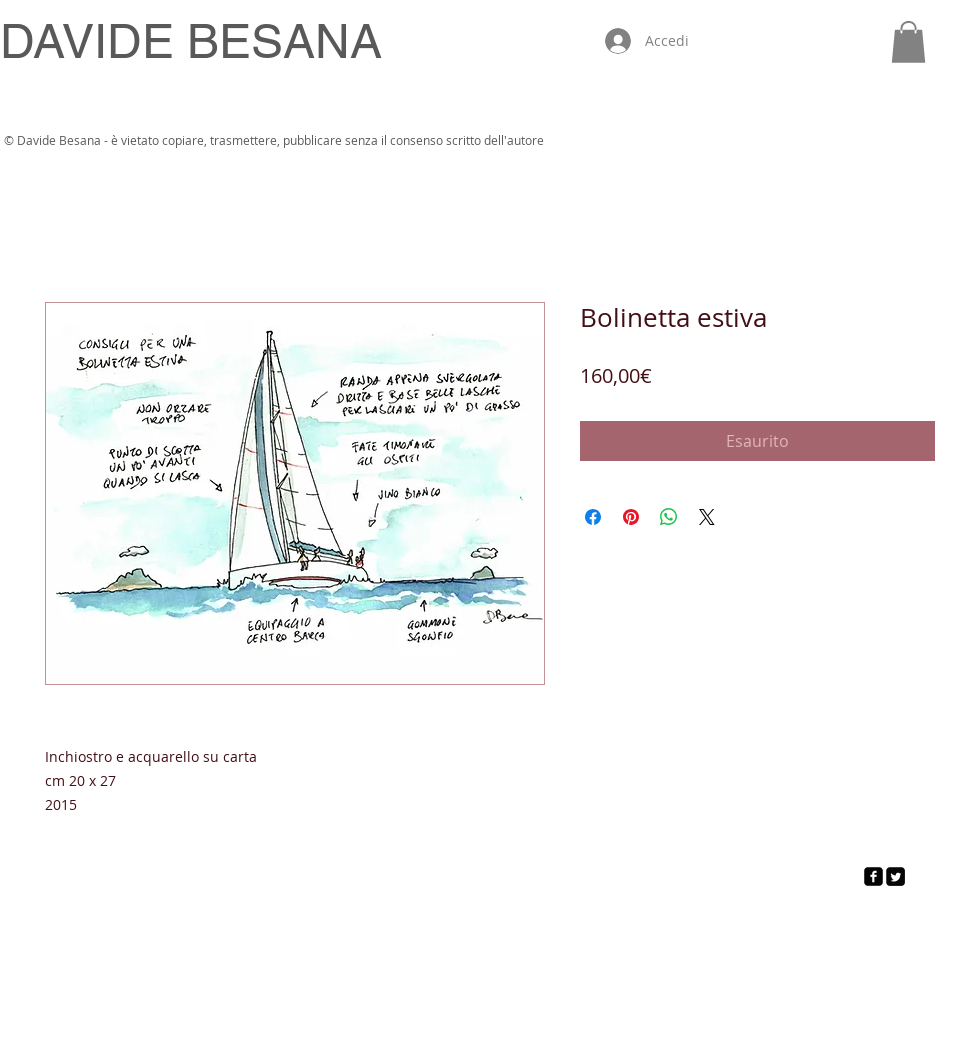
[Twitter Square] (895, 876)
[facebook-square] (873, 876)
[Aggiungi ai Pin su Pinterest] (631, 517)
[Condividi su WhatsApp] (669, 517)
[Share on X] (707, 517)
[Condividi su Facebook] (593, 517)
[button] (908, 42)
